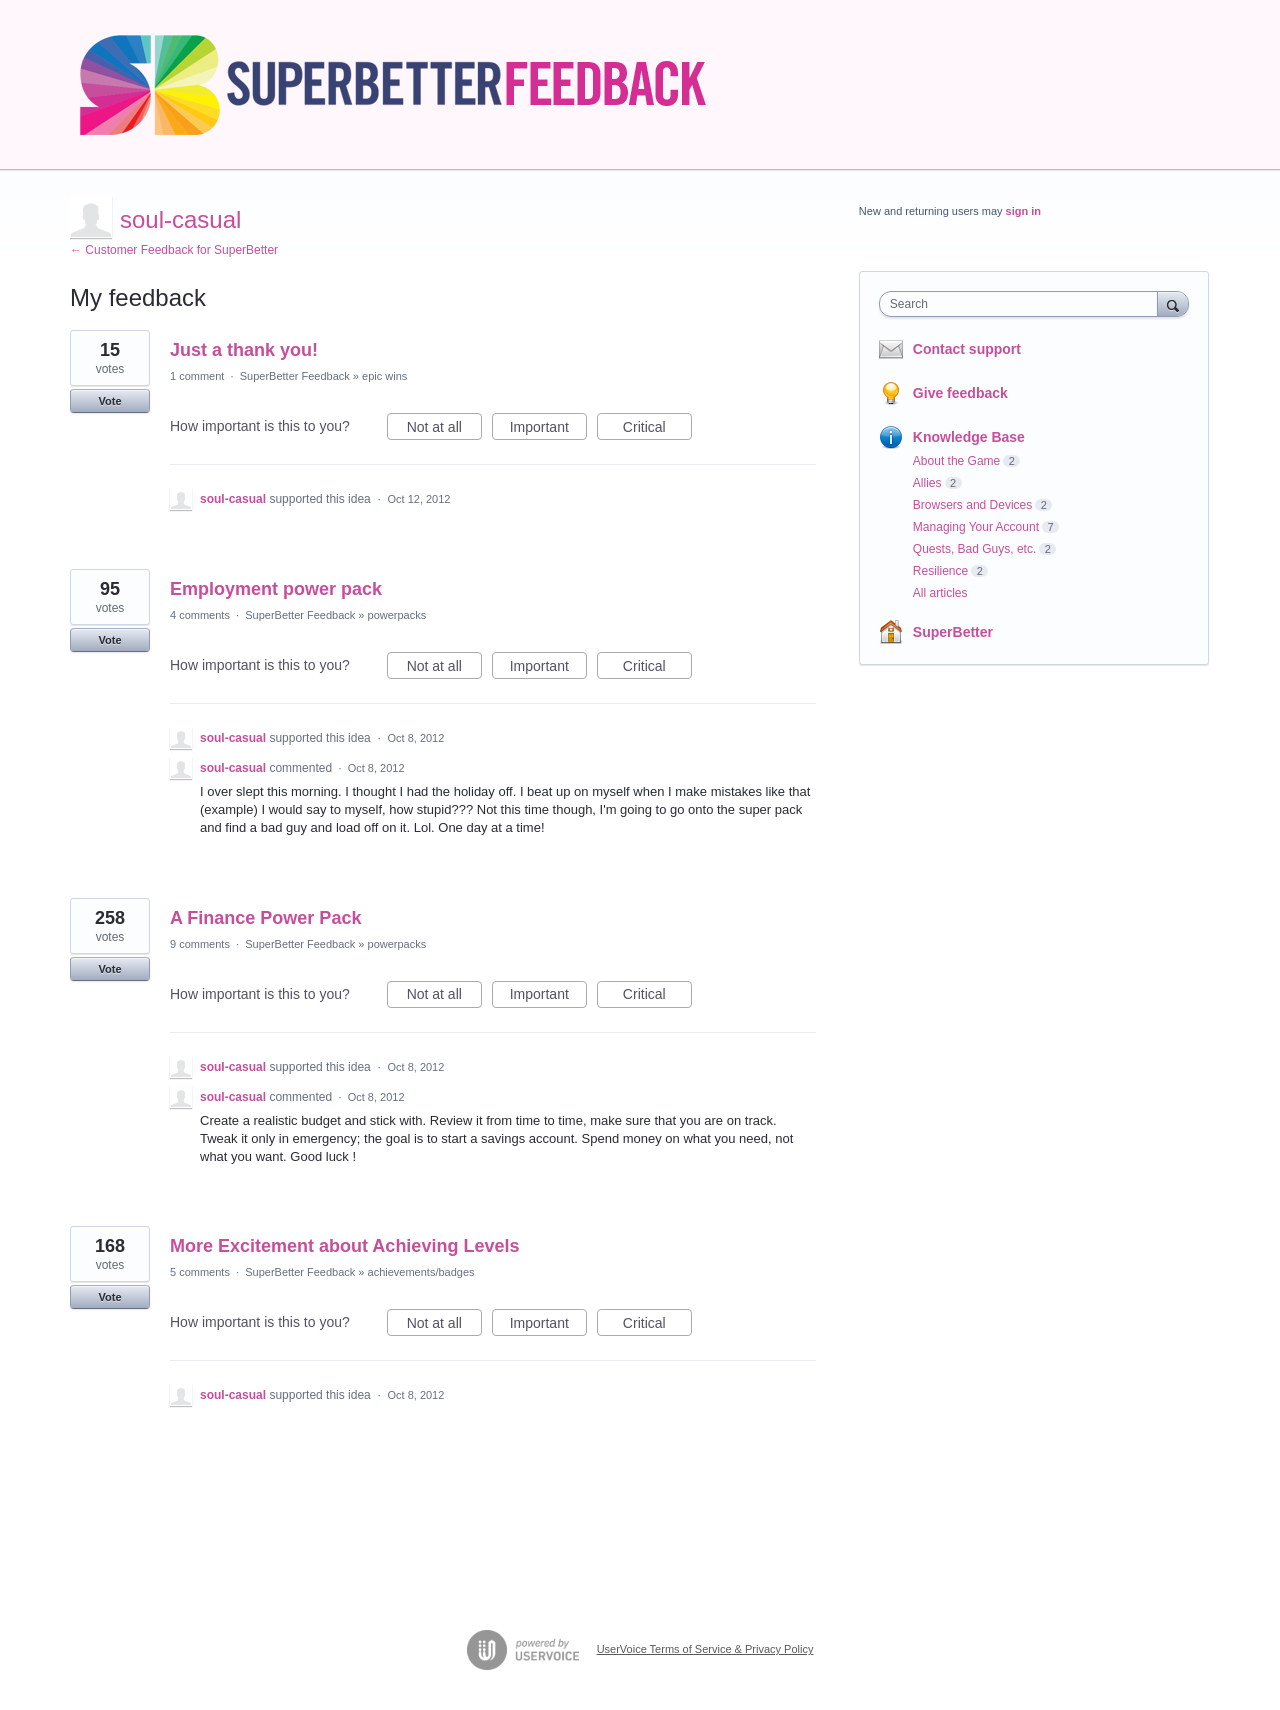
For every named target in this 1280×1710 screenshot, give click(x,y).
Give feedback (960, 393)
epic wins (384, 376)
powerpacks (397, 615)
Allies (927, 483)
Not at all (444, 430)
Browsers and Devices (972, 505)
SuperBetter (953, 632)
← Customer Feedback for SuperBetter (174, 250)
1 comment (197, 376)
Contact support (967, 349)
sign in (1023, 211)
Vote (109, 401)
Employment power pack (276, 589)
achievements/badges (421, 1272)
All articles (940, 593)
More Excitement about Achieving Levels (344, 1246)
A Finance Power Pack (265, 918)
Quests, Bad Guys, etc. (974, 549)
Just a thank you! (244, 350)
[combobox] (1023, 304)
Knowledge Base (969, 437)
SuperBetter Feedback (295, 376)
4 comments (200, 615)
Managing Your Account (976, 527)
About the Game (956, 461)
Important (548, 430)
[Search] (1173, 303)
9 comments (200, 944)
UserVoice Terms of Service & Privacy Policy (705, 1649)
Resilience (940, 571)
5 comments (200, 1272)
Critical (657, 430)
